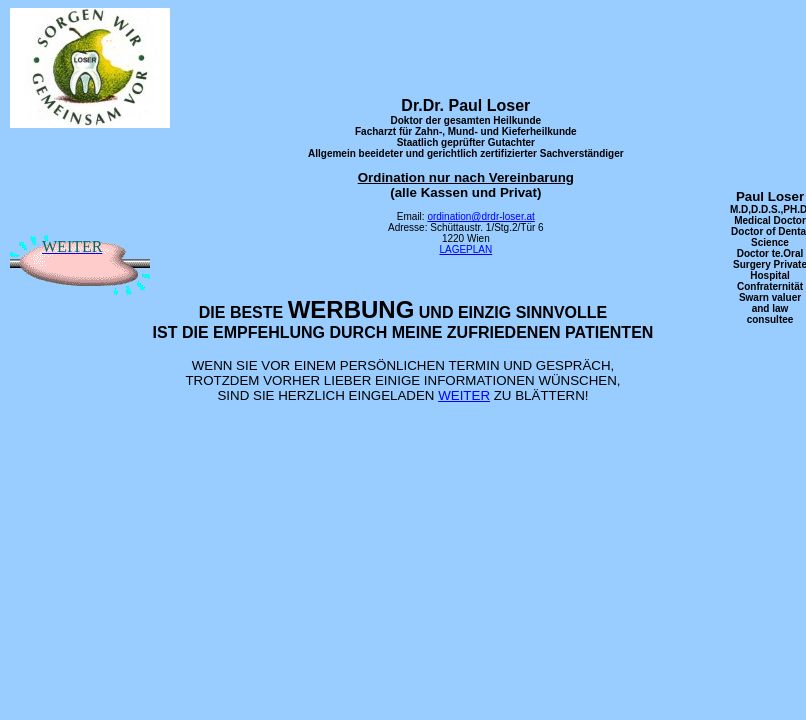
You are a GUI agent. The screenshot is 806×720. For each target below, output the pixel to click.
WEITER (464, 395)
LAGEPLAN (465, 249)
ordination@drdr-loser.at (480, 216)
